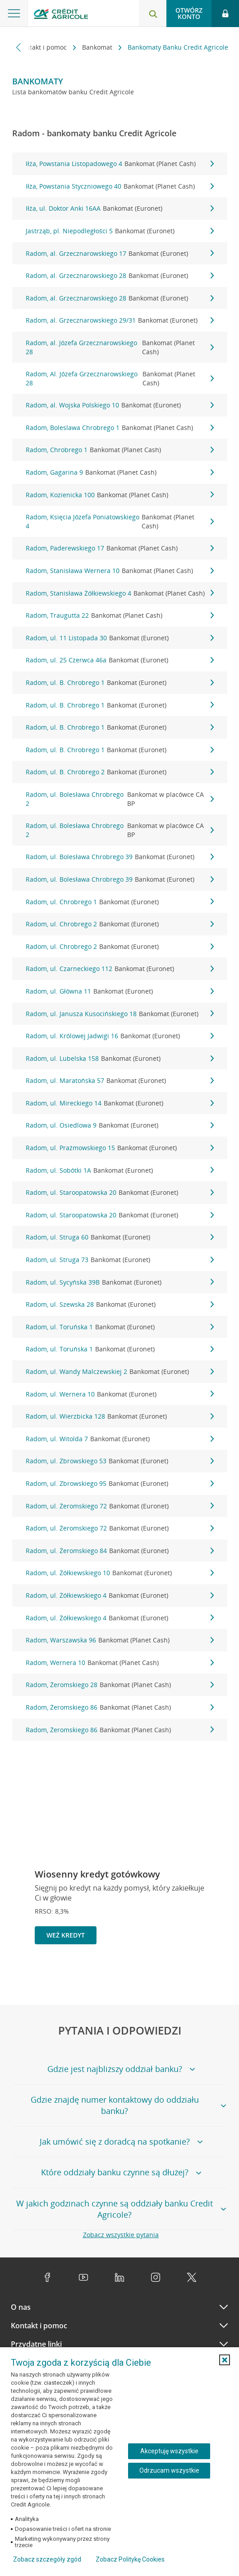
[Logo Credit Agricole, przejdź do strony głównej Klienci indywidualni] (61, 15)
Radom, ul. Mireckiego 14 (120, 1103)
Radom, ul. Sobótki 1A (120, 1170)
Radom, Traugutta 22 (120, 615)
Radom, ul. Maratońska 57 (120, 1080)
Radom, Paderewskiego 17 (120, 548)
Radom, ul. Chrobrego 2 (120, 924)
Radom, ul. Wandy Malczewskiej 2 (120, 1371)
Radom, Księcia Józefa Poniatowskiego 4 (120, 521)
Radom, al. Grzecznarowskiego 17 (120, 253)
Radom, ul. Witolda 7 (120, 1438)
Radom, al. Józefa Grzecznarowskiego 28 (120, 347)
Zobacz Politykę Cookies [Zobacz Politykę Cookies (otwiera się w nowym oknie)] (130, 2559)
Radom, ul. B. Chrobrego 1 (120, 682)
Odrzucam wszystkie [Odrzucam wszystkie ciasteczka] (169, 2470)
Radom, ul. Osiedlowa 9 (120, 1125)
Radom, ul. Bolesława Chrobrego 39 (120, 856)
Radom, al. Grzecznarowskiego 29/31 (120, 320)
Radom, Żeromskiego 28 (120, 1684)
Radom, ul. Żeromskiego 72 (120, 1506)
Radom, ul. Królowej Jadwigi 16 (120, 1036)
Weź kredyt (65, 1935)
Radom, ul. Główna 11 (120, 991)
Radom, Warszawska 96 (120, 1640)
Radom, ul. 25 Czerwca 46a (120, 660)
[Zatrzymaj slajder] (204, 1975)
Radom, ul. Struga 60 (120, 1237)
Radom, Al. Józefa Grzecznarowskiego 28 (120, 378)
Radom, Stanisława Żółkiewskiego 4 (120, 593)
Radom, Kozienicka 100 (120, 494)
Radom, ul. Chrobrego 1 (120, 901)
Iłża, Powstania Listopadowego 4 (120, 163)
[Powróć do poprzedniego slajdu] (189, 1975)
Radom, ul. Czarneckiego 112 (120, 968)
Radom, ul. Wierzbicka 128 (120, 1416)
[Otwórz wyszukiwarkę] (152, 13)
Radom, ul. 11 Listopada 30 (120, 638)
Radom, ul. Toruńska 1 (120, 1327)
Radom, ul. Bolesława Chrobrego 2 (120, 799)
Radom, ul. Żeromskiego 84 (120, 1550)
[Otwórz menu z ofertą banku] (14, 13)
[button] (224, 2359)
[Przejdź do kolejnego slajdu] (218, 1976)
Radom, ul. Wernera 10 (120, 1394)
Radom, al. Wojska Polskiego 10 (120, 405)
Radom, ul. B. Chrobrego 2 (120, 772)
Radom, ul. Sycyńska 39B (120, 1282)
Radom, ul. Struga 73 (120, 1259)
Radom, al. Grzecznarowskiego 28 (120, 275)
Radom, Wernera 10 (120, 1662)
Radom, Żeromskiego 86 (120, 1707)
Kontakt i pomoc (43, 47)
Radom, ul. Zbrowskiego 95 (120, 1483)
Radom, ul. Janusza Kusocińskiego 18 (120, 1013)
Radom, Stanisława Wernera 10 (120, 570)
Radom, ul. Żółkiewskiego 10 (120, 1572)
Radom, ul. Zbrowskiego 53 (120, 1461)
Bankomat (98, 47)
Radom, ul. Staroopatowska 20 (120, 1192)
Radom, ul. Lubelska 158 (120, 1058)
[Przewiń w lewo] (19, 47)
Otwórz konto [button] (188, 13)
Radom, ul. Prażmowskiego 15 (120, 1147)
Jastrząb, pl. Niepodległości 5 (120, 231)
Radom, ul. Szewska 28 (120, 1304)
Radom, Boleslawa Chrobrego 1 (120, 427)
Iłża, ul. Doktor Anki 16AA (120, 208)
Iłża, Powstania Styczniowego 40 (120, 186)
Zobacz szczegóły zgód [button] (47, 2559)
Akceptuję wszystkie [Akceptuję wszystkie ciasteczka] (169, 2451)
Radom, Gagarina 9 (120, 472)
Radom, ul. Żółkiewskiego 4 (120, 1595)
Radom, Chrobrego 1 (120, 449)
